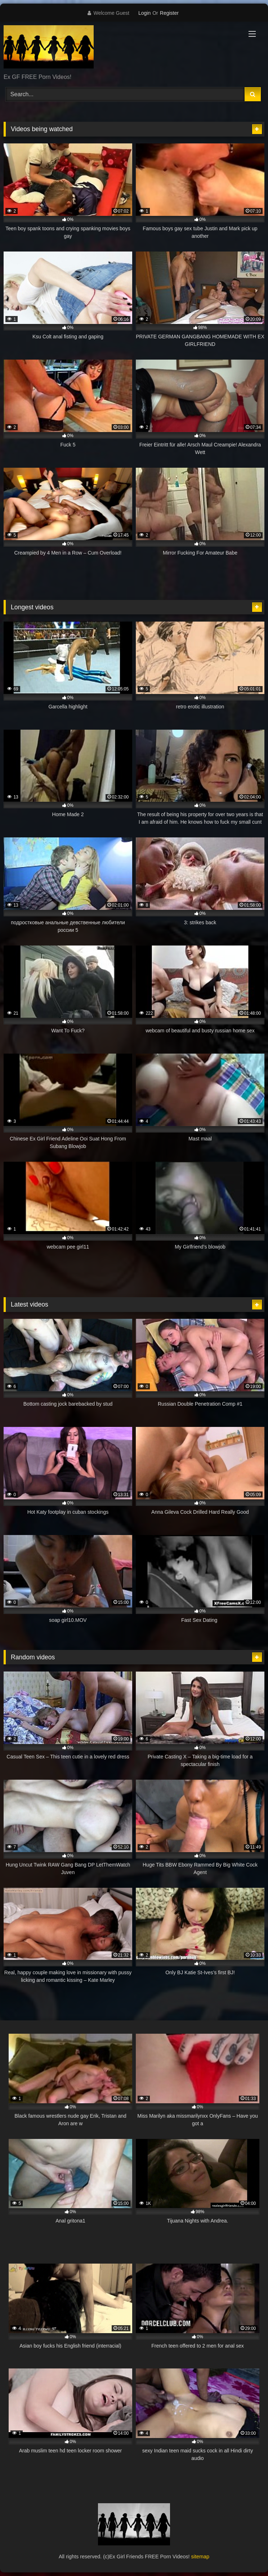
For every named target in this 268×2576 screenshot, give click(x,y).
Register (169, 13)
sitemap (200, 2556)
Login (144, 13)
